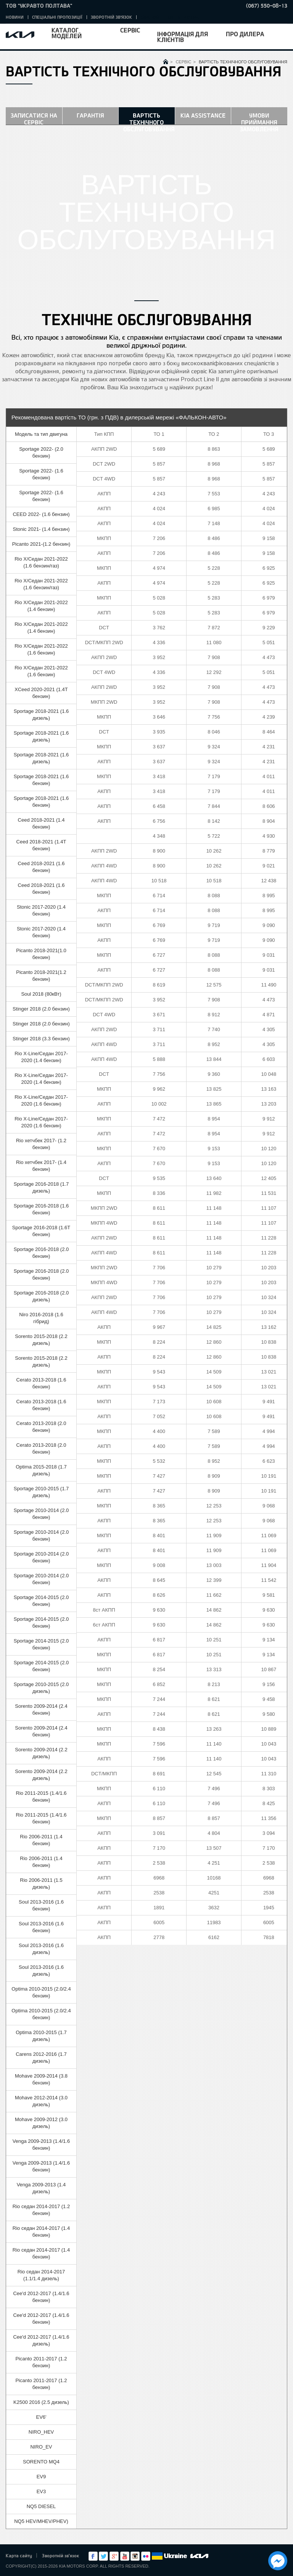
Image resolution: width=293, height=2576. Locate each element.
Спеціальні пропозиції (57, 17)
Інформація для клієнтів (182, 36)
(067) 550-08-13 (266, 5)
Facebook (93, 2556)
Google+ (114, 2556)
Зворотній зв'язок (111, 17)
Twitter (103, 2556)
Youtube (124, 2556)
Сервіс (130, 30)
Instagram (135, 2556)
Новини (15, 17)
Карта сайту (19, 2555)
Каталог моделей (67, 33)
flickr (145, 2556)
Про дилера (245, 33)
